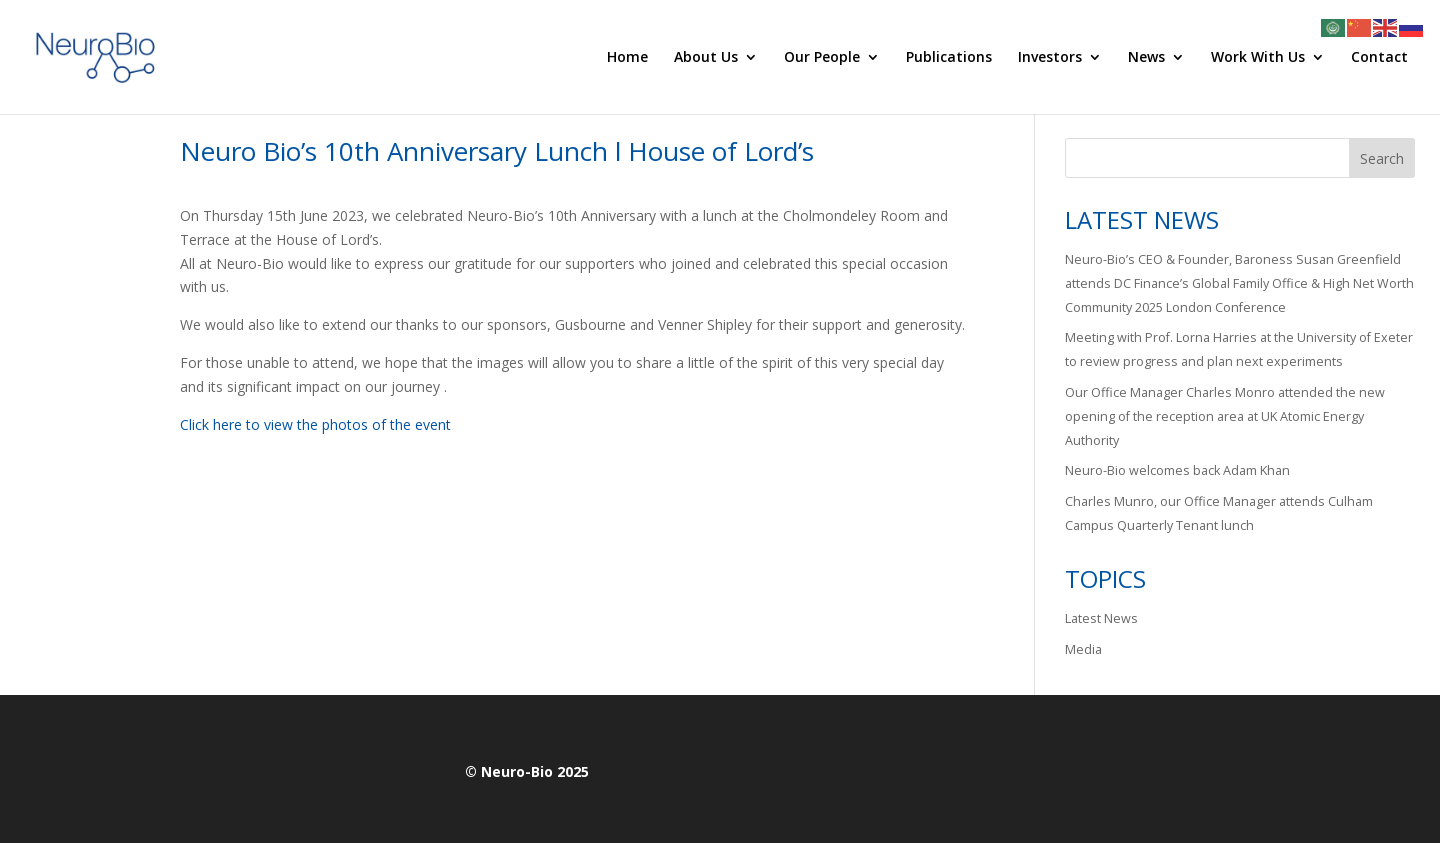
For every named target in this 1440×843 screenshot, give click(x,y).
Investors (1050, 58)
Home (627, 58)
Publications (949, 58)
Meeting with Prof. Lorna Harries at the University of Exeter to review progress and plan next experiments (1239, 349)
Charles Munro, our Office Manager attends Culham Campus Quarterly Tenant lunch (1219, 513)
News (1146, 58)
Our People (822, 58)
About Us (706, 58)
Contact (1379, 58)
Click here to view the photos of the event (315, 424)
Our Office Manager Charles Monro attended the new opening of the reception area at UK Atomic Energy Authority (1225, 416)
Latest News (1101, 618)
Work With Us (1258, 58)
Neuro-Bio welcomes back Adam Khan (1177, 470)
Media (1083, 649)
